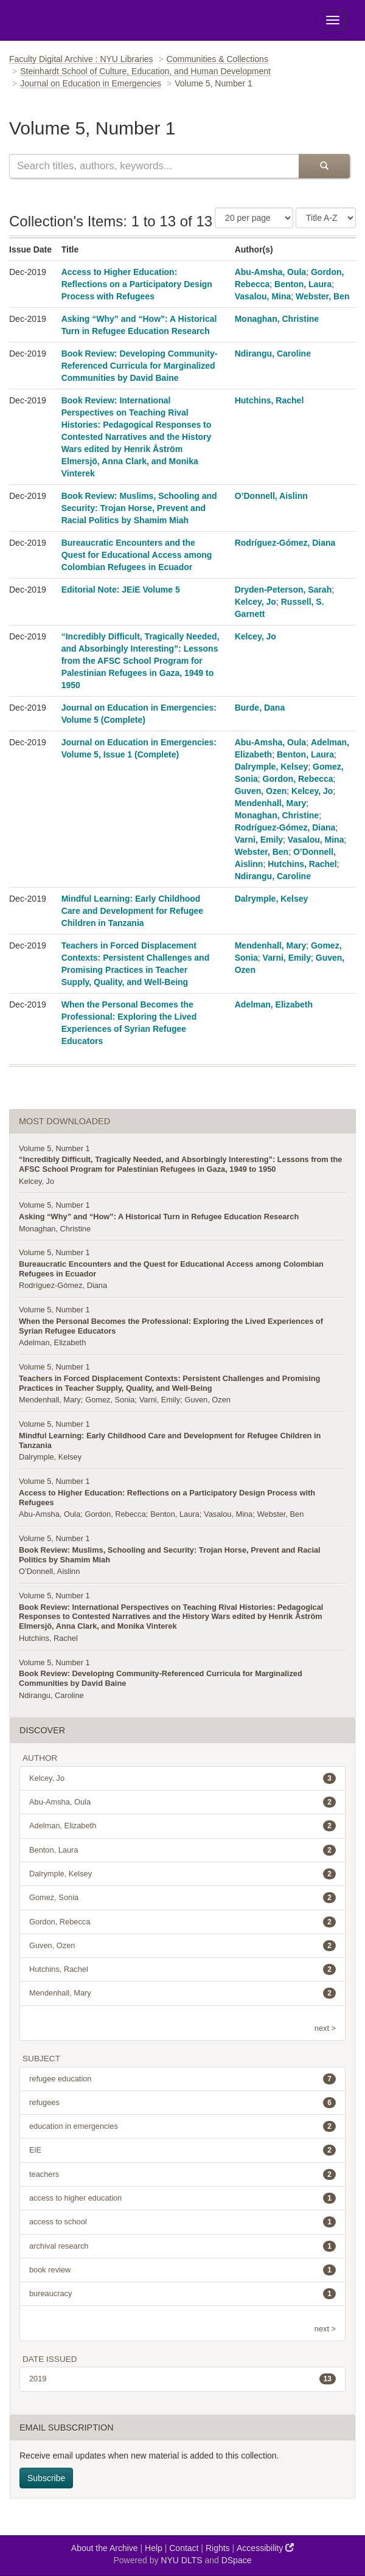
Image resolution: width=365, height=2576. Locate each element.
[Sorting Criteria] (326, 217)
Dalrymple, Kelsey (271, 766)
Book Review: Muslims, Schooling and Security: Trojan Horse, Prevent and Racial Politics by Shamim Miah (139, 508)
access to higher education (182, 2198)
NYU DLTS (181, 2560)
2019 (182, 2378)
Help (153, 2548)
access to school (182, 2221)
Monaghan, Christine (277, 319)
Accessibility (265, 2548)
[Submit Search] (324, 166)
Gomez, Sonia (109, 1399)
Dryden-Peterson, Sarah (283, 589)
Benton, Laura (303, 284)
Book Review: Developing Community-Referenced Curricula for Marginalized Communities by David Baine (139, 366)
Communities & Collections (217, 59)
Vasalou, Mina (263, 296)
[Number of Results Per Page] (254, 217)
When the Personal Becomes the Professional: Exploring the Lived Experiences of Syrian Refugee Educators (171, 1326)
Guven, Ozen (261, 791)
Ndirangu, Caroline (273, 353)
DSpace (236, 2560)
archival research (182, 2246)
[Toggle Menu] (332, 20)
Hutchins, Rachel (269, 400)
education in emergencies (182, 2126)
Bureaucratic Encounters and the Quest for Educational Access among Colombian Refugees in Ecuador (136, 555)
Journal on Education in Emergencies (90, 83)
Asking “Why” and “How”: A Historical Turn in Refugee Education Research (159, 1216)
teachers (182, 2174)
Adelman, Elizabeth (274, 1004)
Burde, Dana (260, 707)
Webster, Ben (322, 296)
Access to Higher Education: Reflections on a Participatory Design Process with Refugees (136, 284)
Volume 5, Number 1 (54, 1148)
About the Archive (104, 2548)
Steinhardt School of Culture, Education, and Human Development (145, 71)
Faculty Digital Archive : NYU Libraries (81, 59)
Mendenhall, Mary (270, 803)
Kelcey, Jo (255, 602)
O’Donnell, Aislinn (271, 496)
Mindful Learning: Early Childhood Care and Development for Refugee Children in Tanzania (132, 911)
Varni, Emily (259, 839)
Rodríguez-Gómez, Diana (285, 543)
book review (182, 2269)
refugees (182, 2102)
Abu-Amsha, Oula (270, 272)
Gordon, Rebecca (298, 779)
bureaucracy (182, 2293)
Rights (218, 2548)
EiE (182, 2150)
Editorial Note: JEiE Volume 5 (120, 589)
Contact (183, 2548)
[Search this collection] (154, 166)
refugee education (182, 2078)
